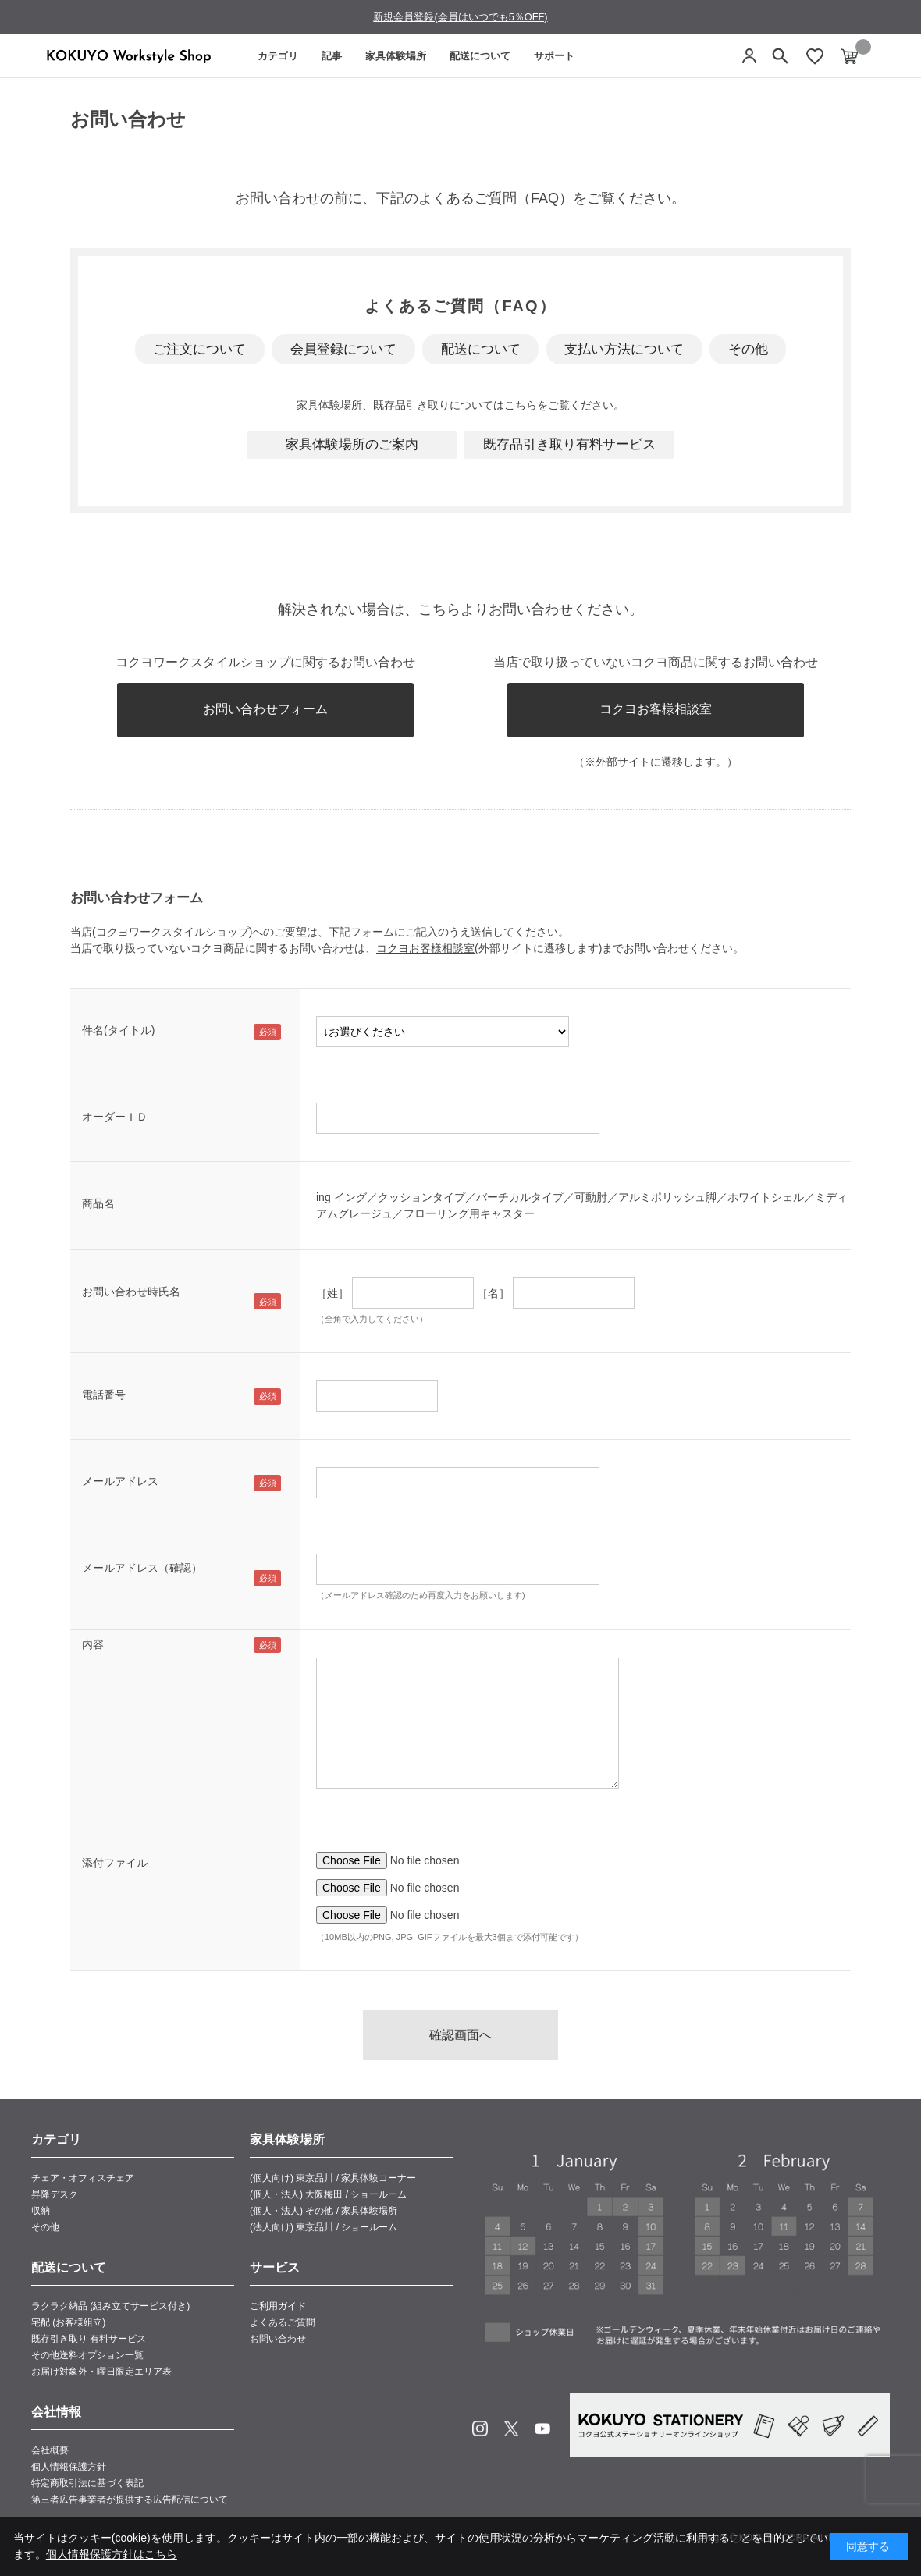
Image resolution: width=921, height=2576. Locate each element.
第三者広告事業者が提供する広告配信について (129, 2499)
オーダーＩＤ (115, 1116)
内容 (93, 1644)
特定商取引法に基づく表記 (87, 2483)
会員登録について (343, 349)
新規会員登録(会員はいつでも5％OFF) (460, 17)
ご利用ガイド (278, 2306)
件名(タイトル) (118, 1030)
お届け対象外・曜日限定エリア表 (101, 2371)
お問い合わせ (278, 2338)
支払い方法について (624, 349)
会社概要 (50, 2450)
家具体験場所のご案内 (352, 444)
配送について (480, 56)
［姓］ (332, 1293)
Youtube (542, 2428)
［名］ (493, 1293)
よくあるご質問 (282, 2322)
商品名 (98, 1203)
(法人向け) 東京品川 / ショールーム (323, 2227)
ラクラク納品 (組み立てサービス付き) (110, 2306)
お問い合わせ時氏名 (131, 1291)
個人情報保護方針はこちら (111, 2554)
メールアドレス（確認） (142, 1568)
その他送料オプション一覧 (87, 2355)
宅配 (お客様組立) (68, 2322)
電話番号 (104, 1394)
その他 (748, 349)
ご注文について (199, 349)
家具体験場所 (395, 56)
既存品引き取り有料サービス (569, 444)
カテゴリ (278, 56)
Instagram (480, 2428)
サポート (554, 56)
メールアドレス (120, 1481)
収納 (40, 2210)
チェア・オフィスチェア (82, 2178)
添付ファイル (115, 1862)
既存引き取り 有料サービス (88, 2338)
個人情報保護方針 (68, 2466)
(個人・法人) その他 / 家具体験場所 (323, 2210)
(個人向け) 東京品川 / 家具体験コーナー (333, 2178)
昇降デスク (54, 2194)
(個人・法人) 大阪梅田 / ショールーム (328, 2194)
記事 (332, 56)
